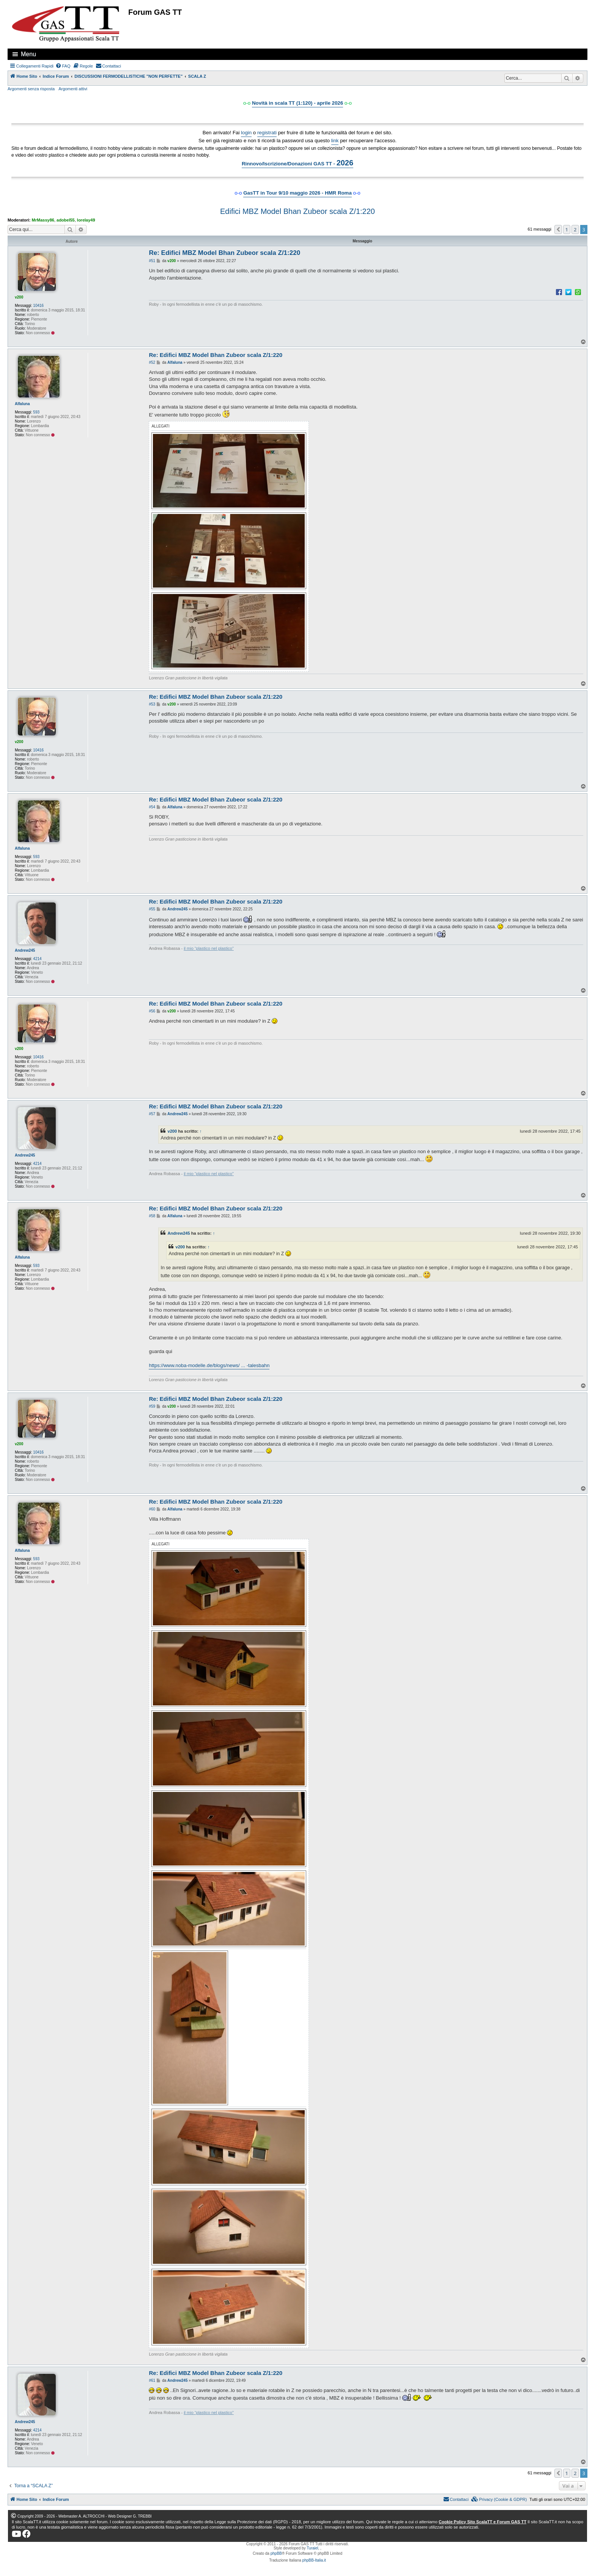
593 (36, 412)
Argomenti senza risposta (31, 88)
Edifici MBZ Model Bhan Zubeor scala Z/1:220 (297, 211)
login (246, 132)
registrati (267, 132)
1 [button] (566, 229)
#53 (152, 704)
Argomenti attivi (72, 88)
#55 (152, 909)
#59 (152, 1406)
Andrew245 (25, 950)
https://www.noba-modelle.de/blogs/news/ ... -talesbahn (209, 1365)
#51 (152, 261)
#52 (152, 362)
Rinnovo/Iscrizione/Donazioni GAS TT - (297, 163)
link (335, 140)
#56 (152, 1011)
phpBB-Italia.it (314, 2560)
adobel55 (66, 220)
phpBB (276, 2553)
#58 (152, 1216)
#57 (152, 1114)
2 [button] (575, 229)
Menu (28, 54)
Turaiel (312, 2548)
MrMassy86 (43, 220)
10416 (38, 305)
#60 (152, 1509)
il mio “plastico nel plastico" (209, 948)
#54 (152, 807)
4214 (37, 959)
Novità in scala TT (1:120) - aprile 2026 (297, 103)
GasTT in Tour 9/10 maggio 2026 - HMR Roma (297, 193)
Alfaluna (22, 404)
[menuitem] (63, 66)
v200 (19, 297)
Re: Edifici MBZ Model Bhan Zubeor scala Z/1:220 (224, 252)
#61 (152, 2380)
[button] (558, 229)
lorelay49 (86, 220)
